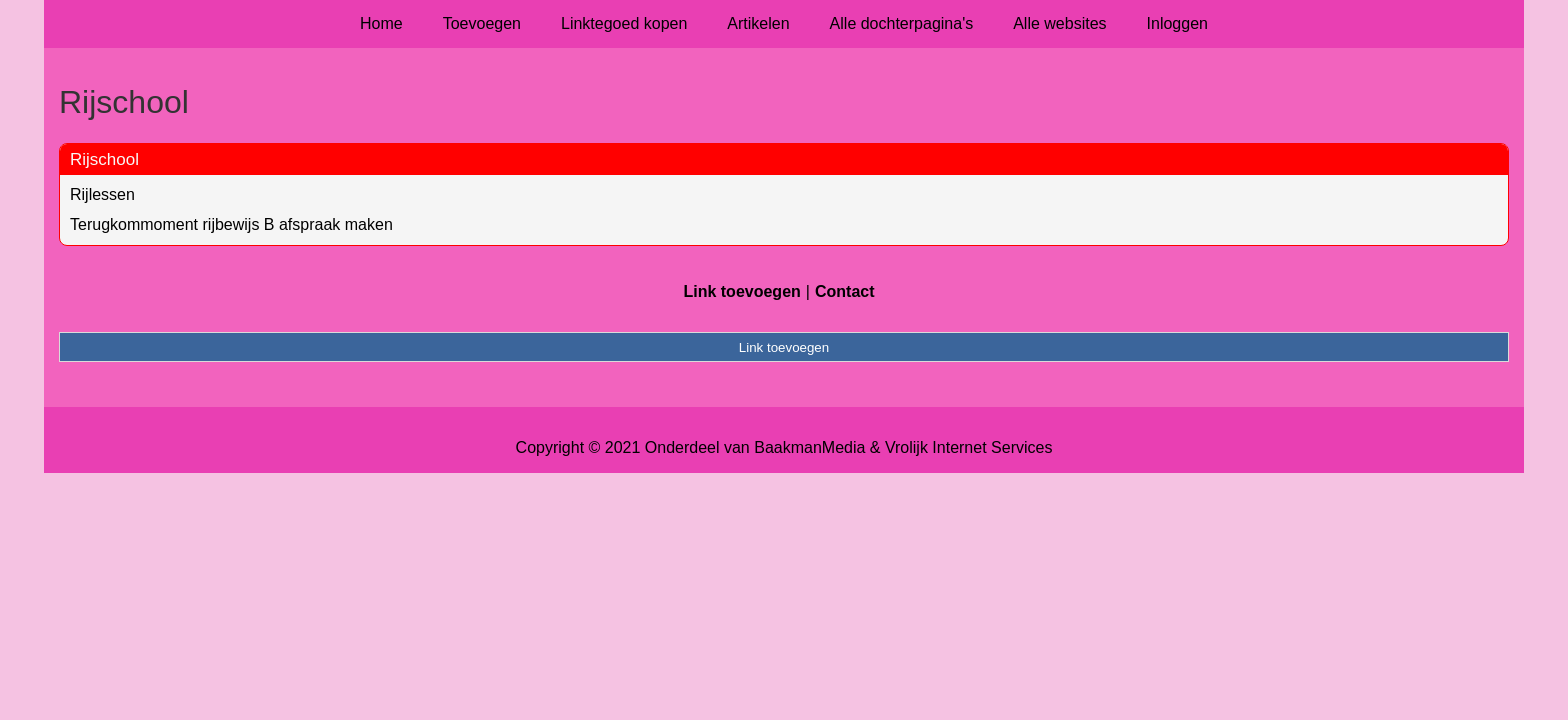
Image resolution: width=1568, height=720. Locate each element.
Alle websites (1059, 23)
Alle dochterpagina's (902, 23)
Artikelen (758, 23)
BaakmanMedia (809, 447)
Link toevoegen (741, 291)
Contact (845, 291)
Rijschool (104, 159)
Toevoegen (482, 23)
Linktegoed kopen (624, 23)
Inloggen (1177, 23)
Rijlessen (102, 194)
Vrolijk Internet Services (968, 447)
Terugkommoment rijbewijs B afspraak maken (231, 224)
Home (381, 23)
